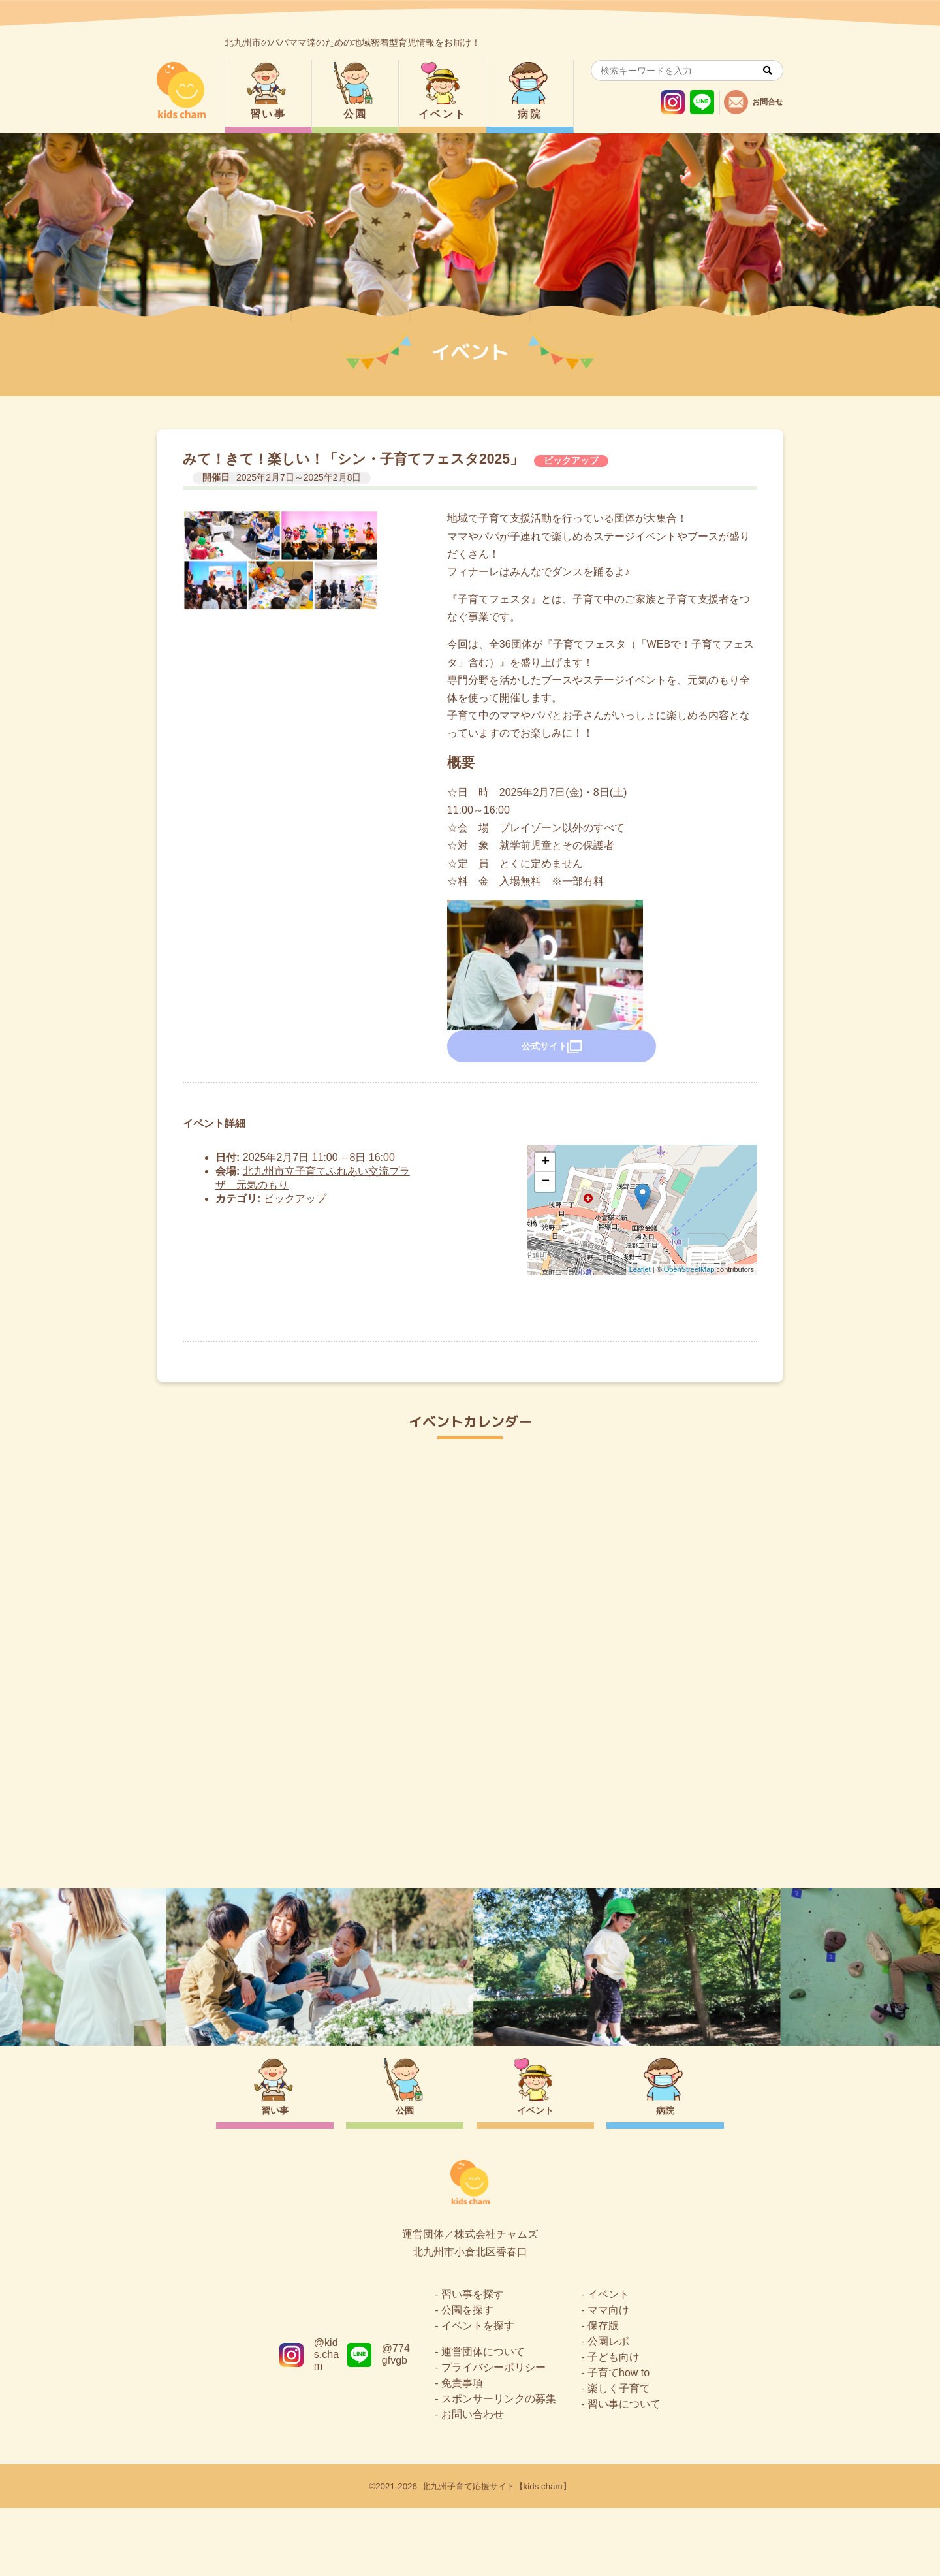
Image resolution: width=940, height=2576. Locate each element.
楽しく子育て (619, 2456)
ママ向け (608, 2377)
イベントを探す (477, 2393)
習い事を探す (472, 2362)
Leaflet (640, 1269)
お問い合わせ (472, 2482)
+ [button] (545, 1162)
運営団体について (483, 2419)
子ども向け (614, 2424)
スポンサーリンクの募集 (498, 2466)
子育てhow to (619, 2440)
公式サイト (552, 1047)
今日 (762, 1489)
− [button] (545, 1182)
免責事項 (462, 2451)
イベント (442, 113)
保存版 (603, 2393)
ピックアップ (571, 460)
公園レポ (608, 2409)
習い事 (268, 113)
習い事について (624, 2471)
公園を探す (467, 2377)
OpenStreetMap (689, 1269)
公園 (355, 113)
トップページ (470, 1831)
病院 (530, 113)
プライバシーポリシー (493, 2435)
